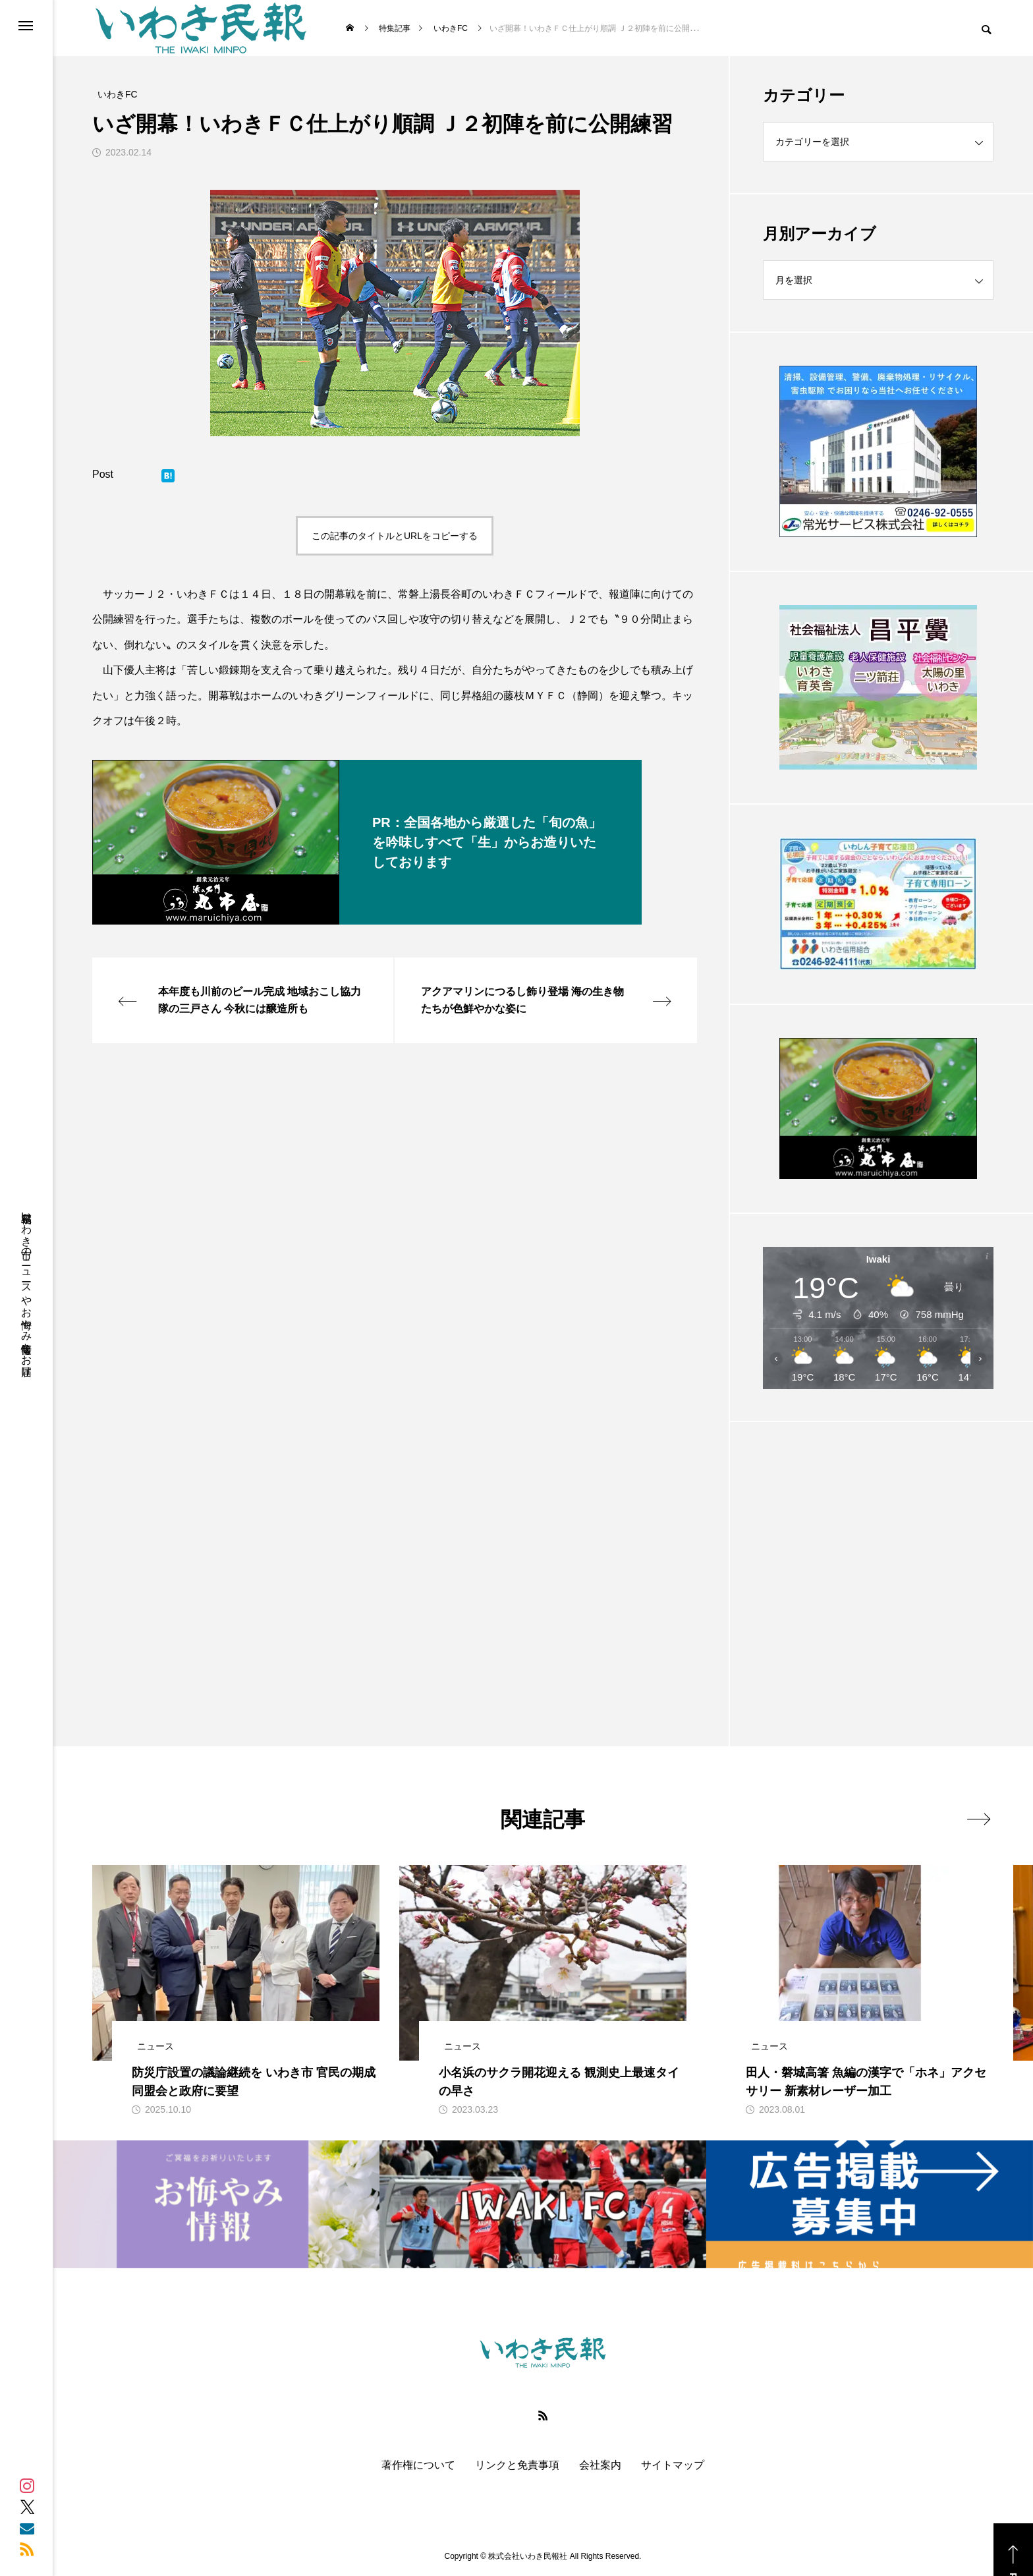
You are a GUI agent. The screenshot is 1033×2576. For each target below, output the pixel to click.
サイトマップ (672, 2465)
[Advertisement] (878, 1551)
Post (102, 474)
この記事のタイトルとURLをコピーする (395, 535)
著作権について (418, 2465)
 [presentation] (978, 1819)
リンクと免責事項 (517, 2465)
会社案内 (600, 2465)
